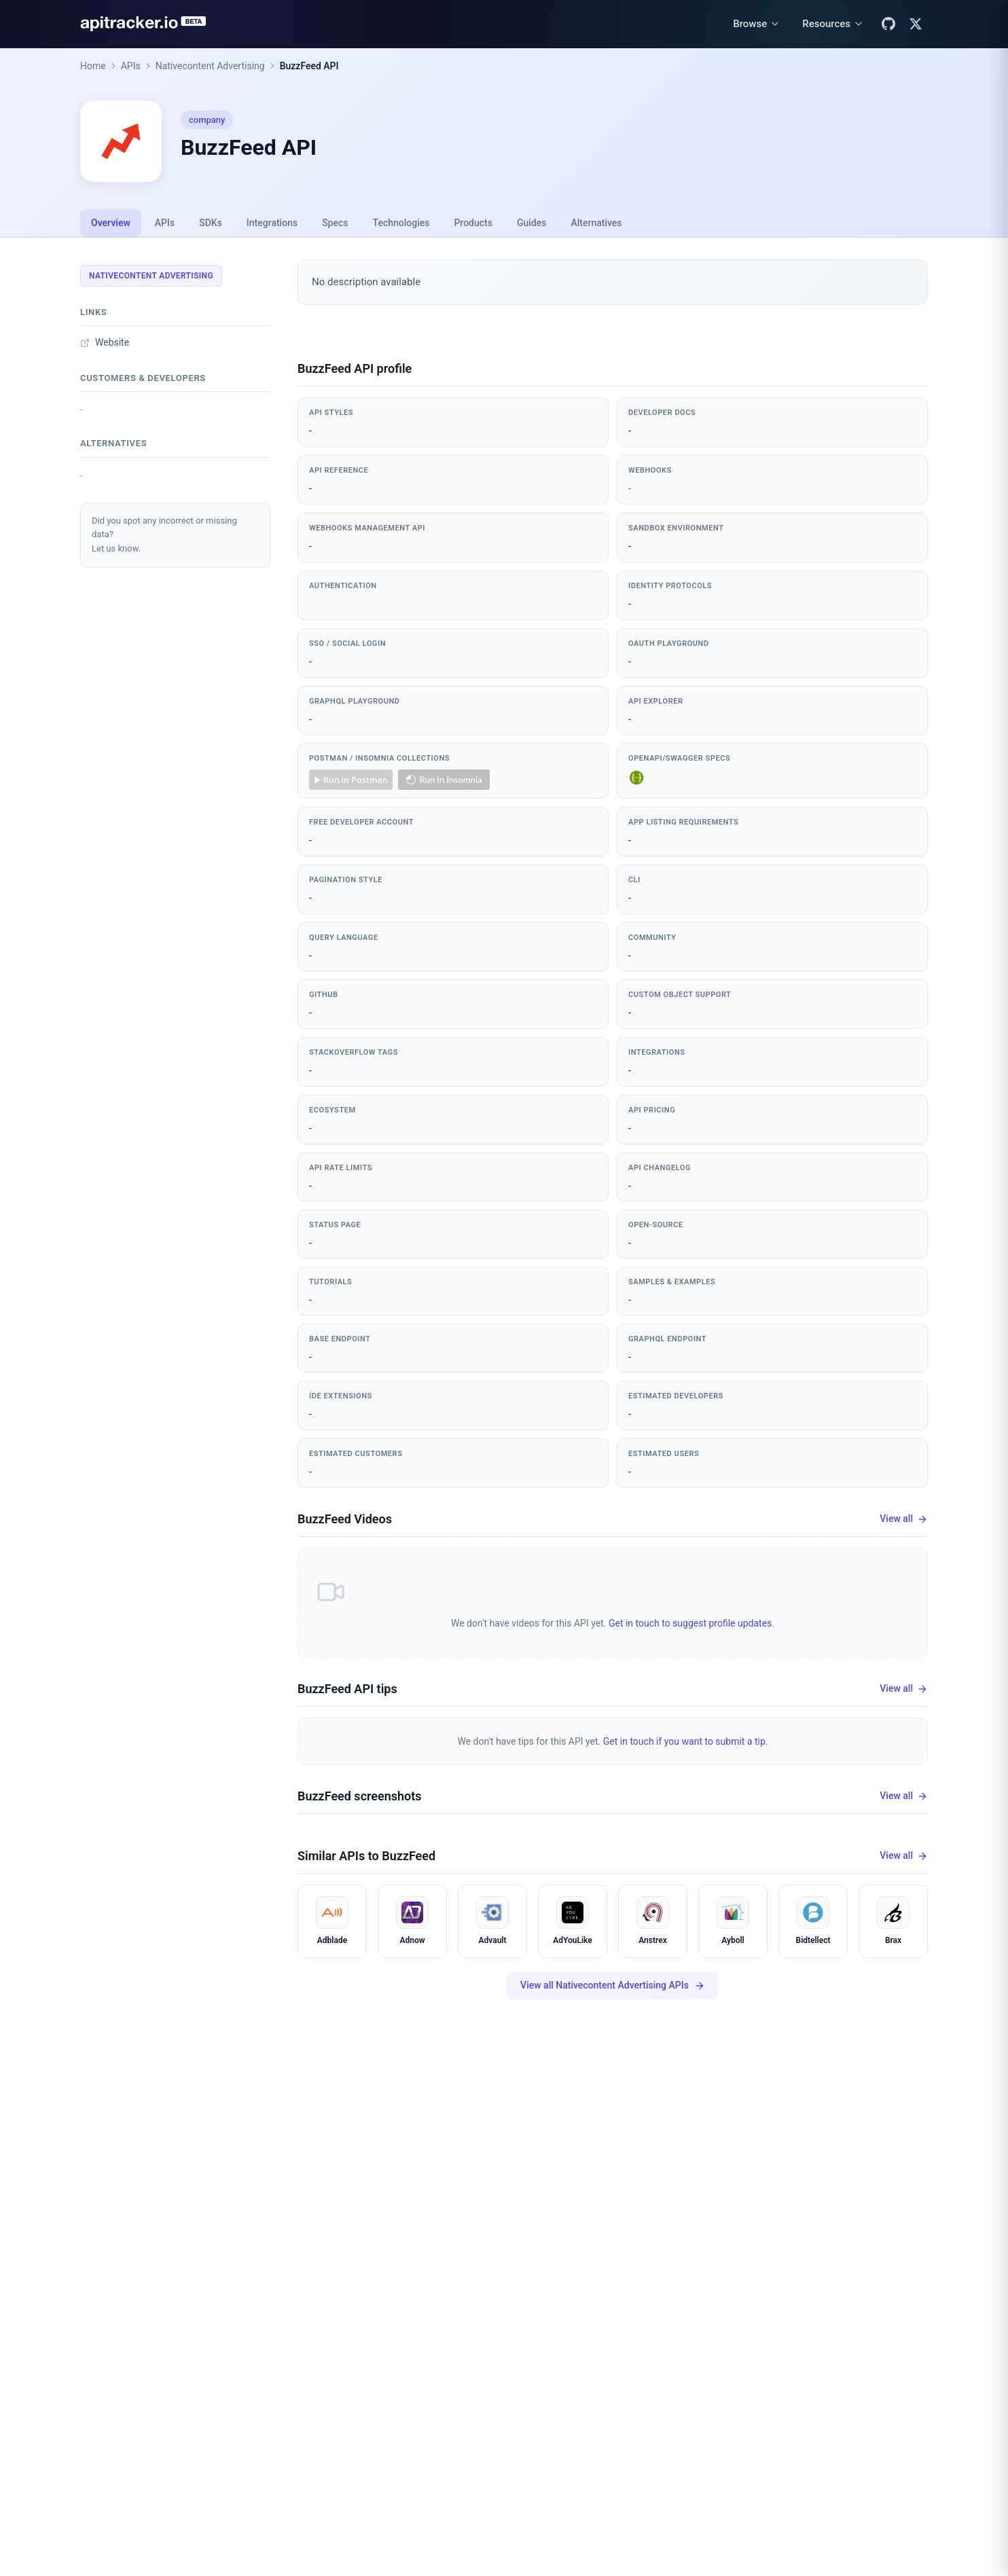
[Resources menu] (833, 24)
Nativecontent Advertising (210, 65)
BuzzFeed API (309, 65)
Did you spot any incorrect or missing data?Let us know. (164, 534)
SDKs (210, 222)
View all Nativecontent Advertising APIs (612, 1985)
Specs (335, 222)
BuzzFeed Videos (345, 1519)
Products (473, 222)
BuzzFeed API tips (347, 1689)
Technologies (401, 222)
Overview (110, 222)
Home (93, 65)
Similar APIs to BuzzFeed (366, 1856)
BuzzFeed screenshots (360, 1796)
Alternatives (596, 222)
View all (904, 1519)
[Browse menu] (756, 24)
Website (104, 342)
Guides (531, 222)
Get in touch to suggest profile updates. (691, 1623)
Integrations (272, 222)
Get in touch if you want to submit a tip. (685, 1741)
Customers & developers (143, 378)
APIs (131, 65)
